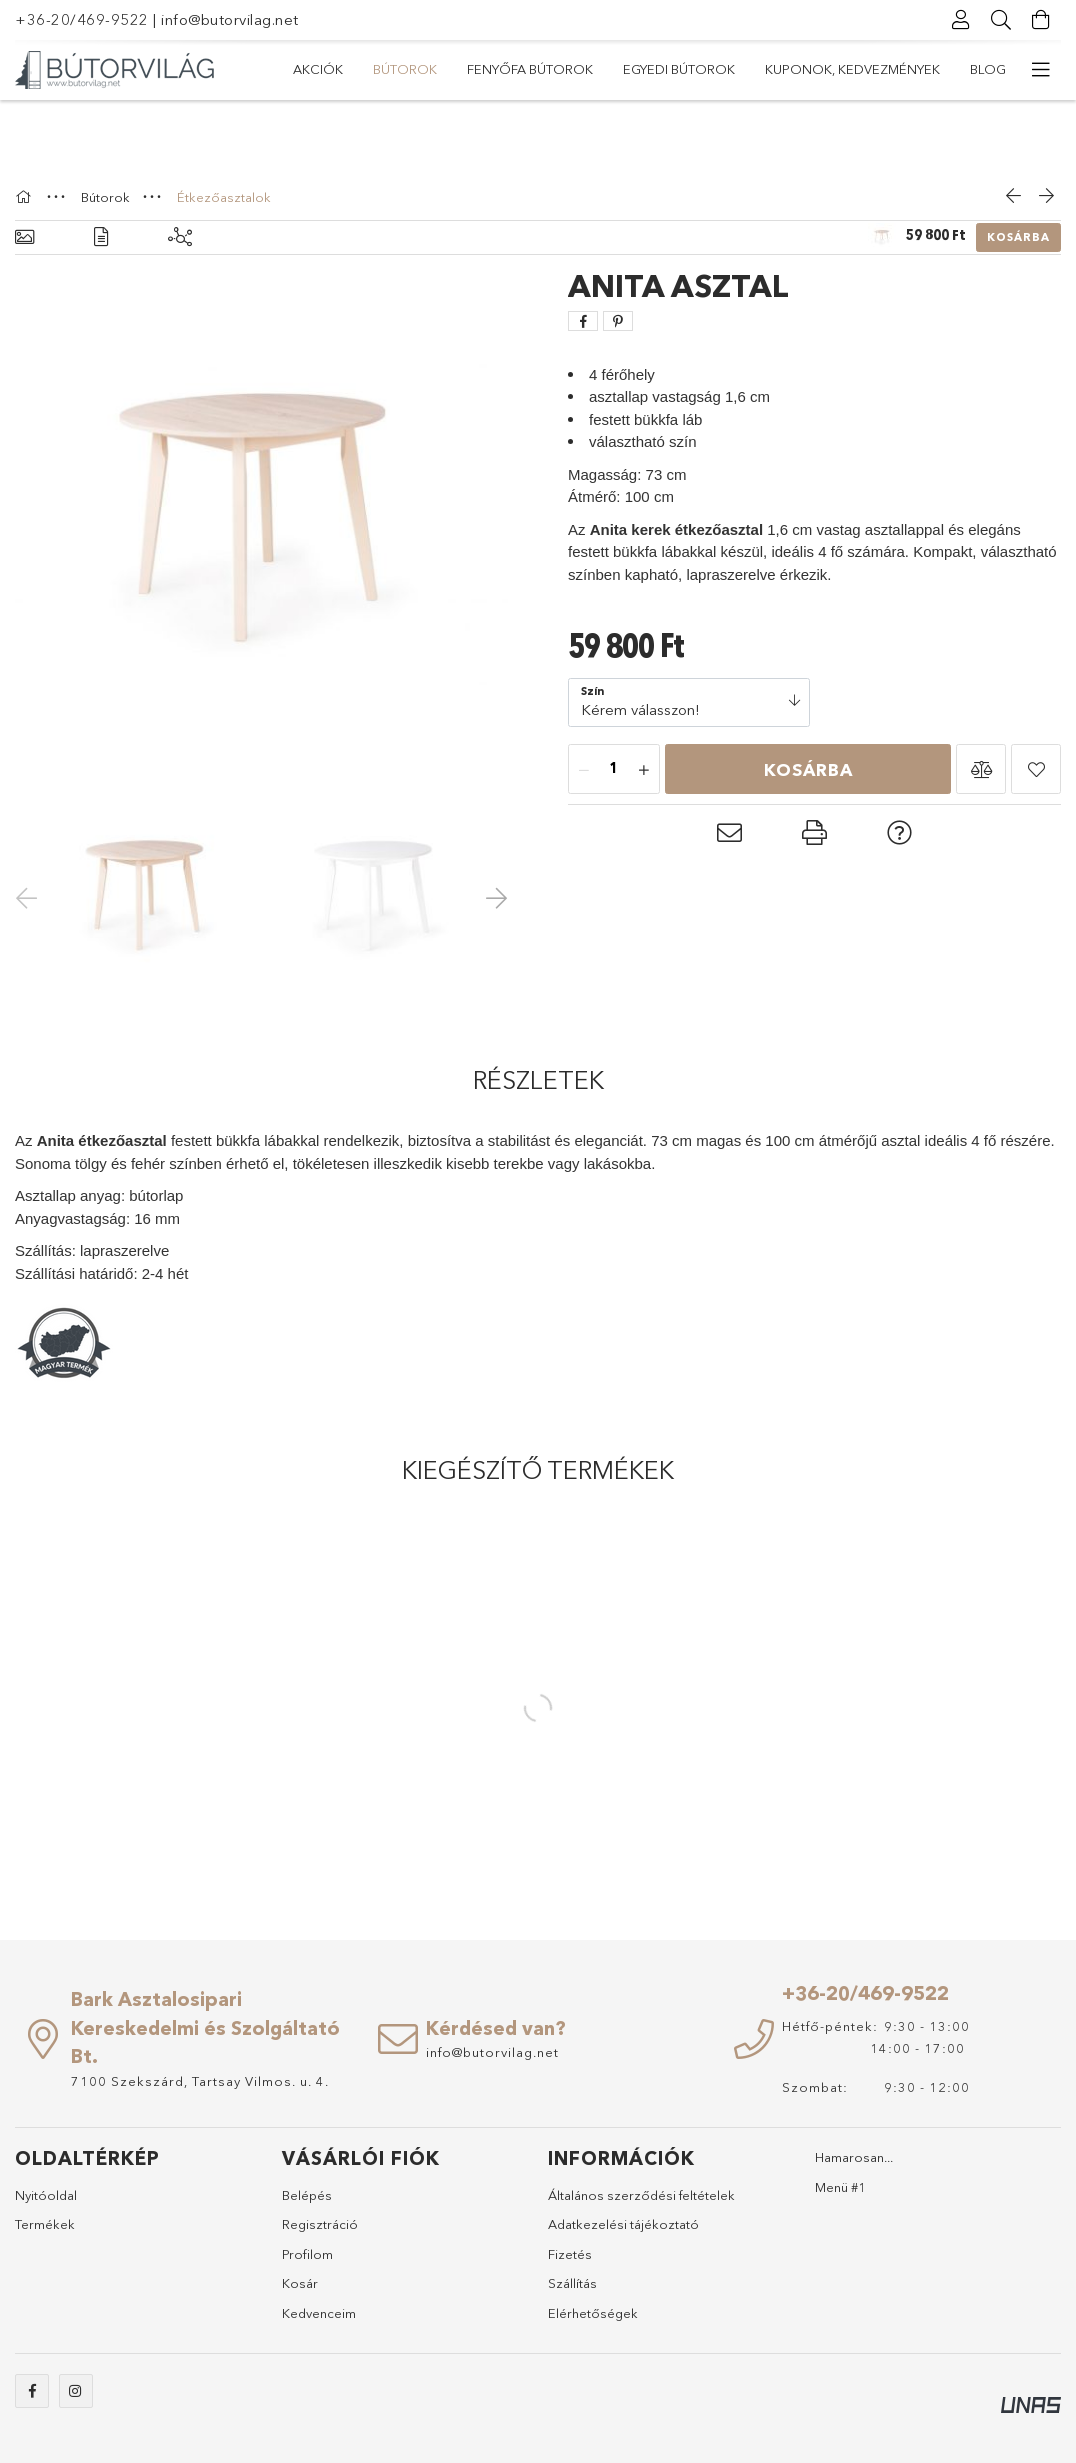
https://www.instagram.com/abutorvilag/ (76, 2391)
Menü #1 (840, 2187)
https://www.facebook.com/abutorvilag (32, 2391)
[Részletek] (101, 237)
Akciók (318, 69)
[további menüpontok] (1041, 70)
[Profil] (961, 20)
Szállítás (572, 2283)
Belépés (307, 2195)
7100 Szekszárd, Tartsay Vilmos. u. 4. (200, 2081)
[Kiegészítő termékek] (180, 237)
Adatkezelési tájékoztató (623, 2224)
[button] (981, 769)
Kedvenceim (319, 2313)
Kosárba (1018, 237)
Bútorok (405, 69)
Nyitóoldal (46, 2195)
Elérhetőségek (593, 2313)
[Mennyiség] (614, 770)
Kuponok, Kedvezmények (852, 69)
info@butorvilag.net (230, 19)
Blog (988, 69)
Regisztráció (320, 2224)
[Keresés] (1001, 20)
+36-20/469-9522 (82, 19)
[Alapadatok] (24, 237)
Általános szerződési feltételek (641, 2195)
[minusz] (584, 770)
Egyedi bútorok (679, 69)
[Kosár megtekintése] (1041, 20)
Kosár (300, 2283)
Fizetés (570, 2254)
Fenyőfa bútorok (530, 69)
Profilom (307, 2254)
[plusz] (644, 770)
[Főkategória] (26, 197)
